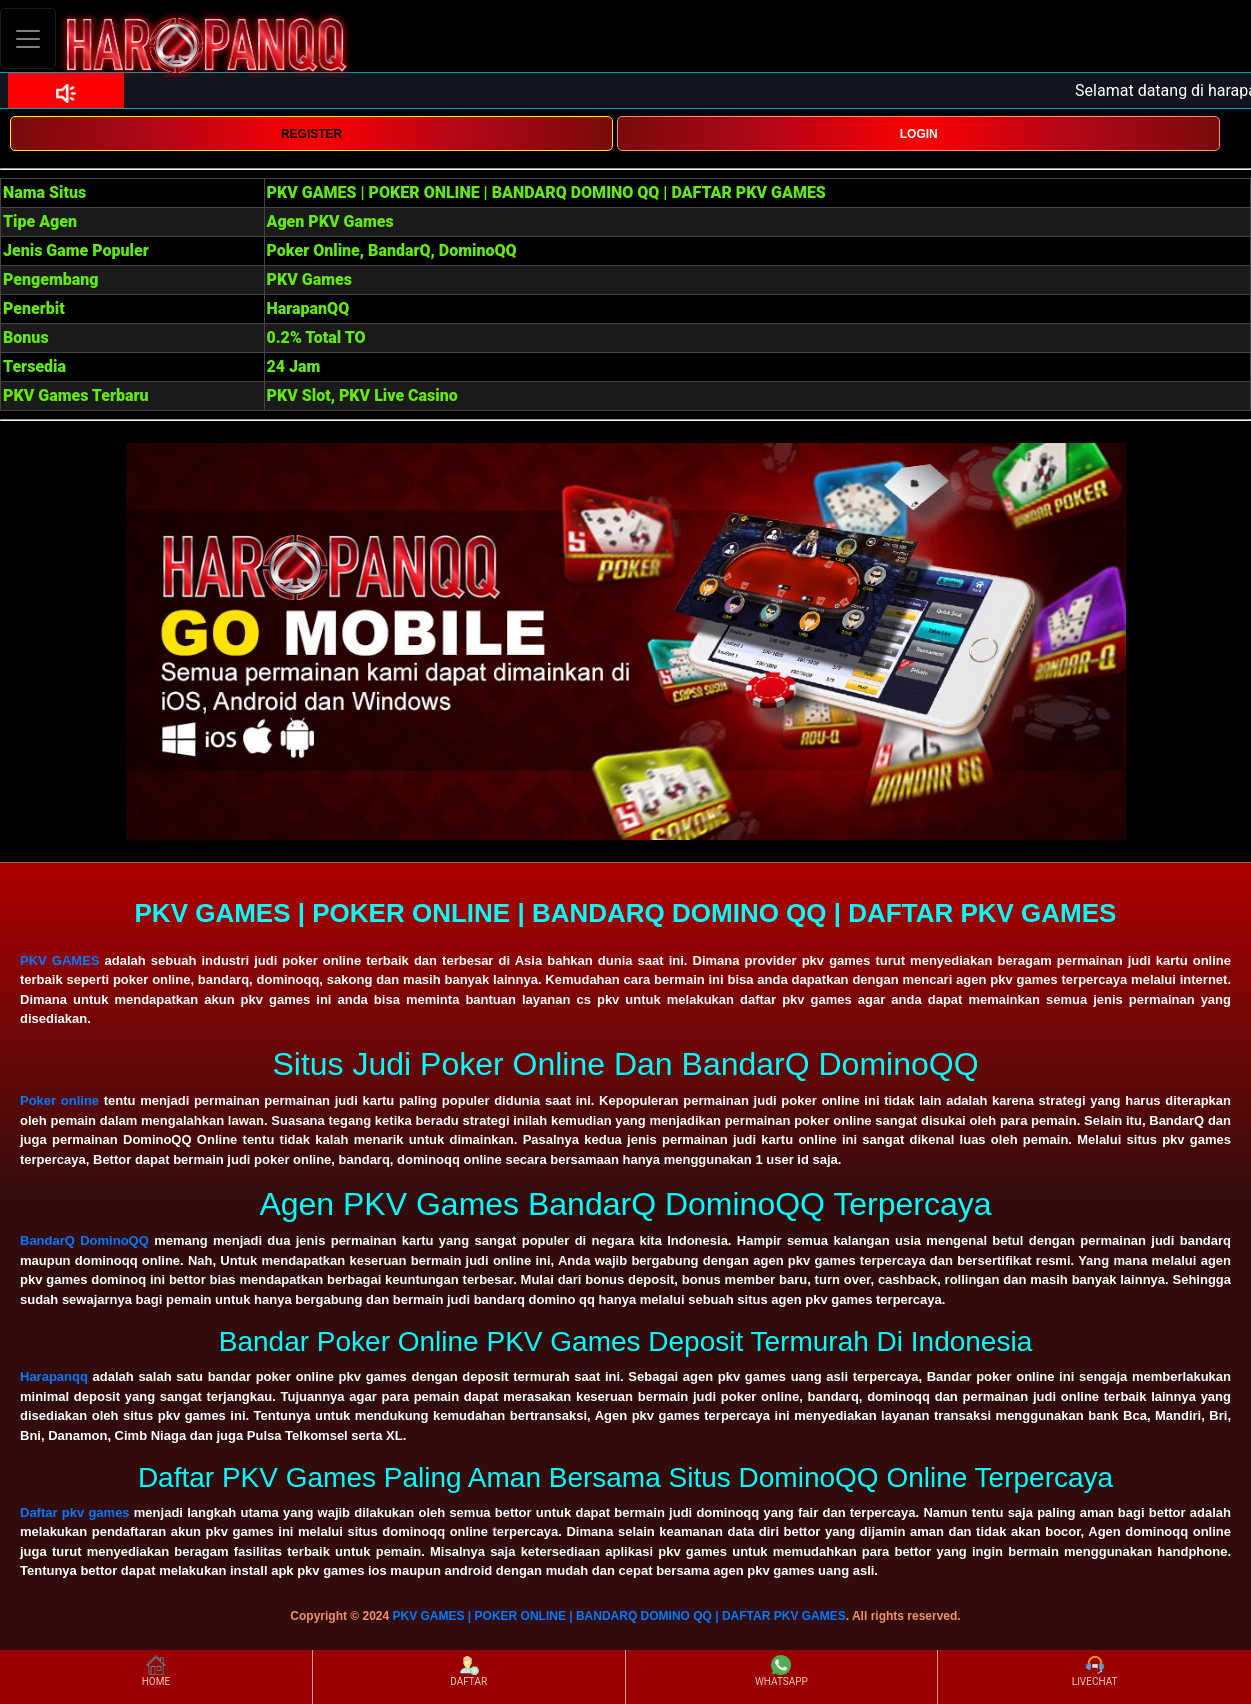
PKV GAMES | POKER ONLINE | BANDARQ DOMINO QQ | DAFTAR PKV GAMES (619, 1616)
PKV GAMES (59, 960)
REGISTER (311, 134)
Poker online (59, 1100)
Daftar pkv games (75, 1512)
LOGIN (919, 134)
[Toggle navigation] (28, 38)
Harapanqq (54, 1376)
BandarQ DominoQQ (84, 1240)
